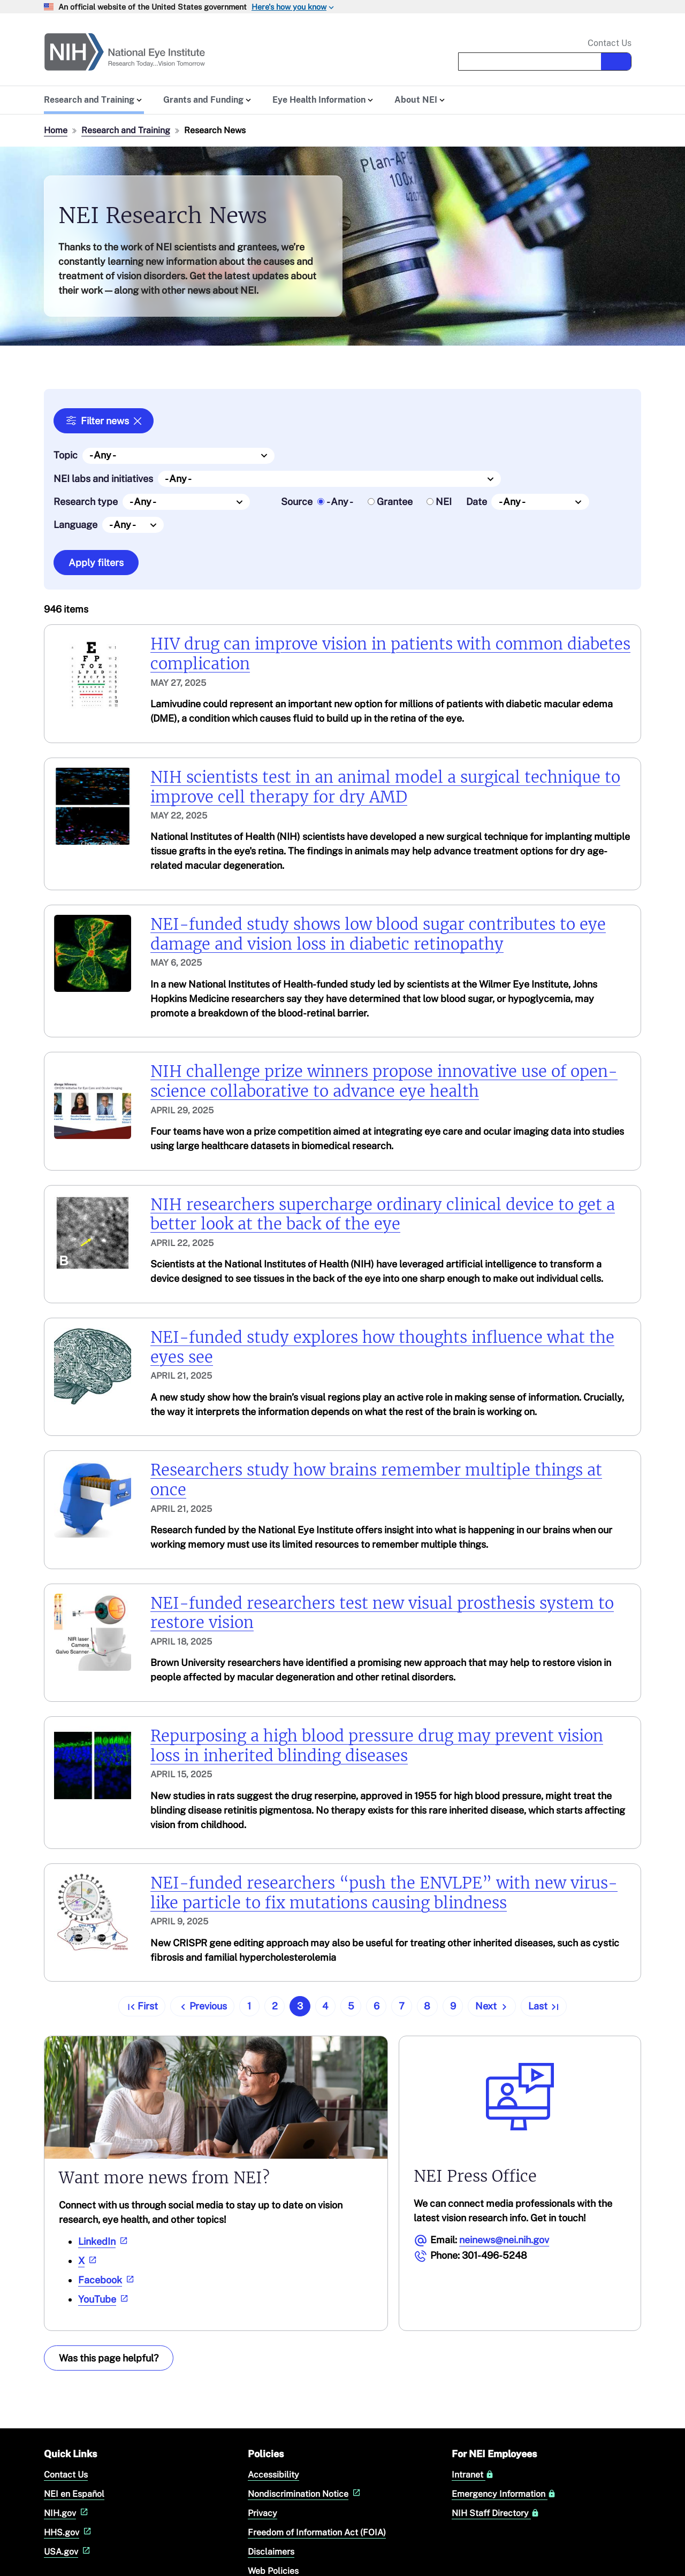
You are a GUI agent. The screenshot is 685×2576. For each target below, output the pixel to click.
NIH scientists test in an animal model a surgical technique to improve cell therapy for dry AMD (385, 786)
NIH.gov (67, 2513)
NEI (444, 501)
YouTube (104, 2298)
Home (55, 130)
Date (476, 501)
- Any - (339, 501)
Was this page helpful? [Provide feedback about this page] (108, 2357)
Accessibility (273, 2475)
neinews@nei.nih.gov (504, 2239)
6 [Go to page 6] (376, 2006)
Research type (86, 501)
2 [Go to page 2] (275, 2006)
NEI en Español (74, 2494)
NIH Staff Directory (495, 2513)
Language (75, 524)
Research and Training (125, 130)
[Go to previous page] (202, 2006)
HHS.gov (69, 2532)
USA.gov (68, 2552)
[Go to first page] (141, 2006)
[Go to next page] (492, 2006)
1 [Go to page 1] (249, 2006)
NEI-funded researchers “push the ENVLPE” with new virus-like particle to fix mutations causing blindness (384, 1893)
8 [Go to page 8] (427, 2006)
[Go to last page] (544, 2006)
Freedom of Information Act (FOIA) (317, 2532)
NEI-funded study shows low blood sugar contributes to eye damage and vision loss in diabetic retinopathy (378, 934)
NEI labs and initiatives (103, 478)
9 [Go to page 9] (453, 2006)
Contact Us (609, 43)
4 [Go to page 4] (325, 2006)
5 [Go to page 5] (351, 2006)
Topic (66, 455)
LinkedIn (104, 2240)
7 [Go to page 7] (402, 2006)
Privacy (262, 2513)
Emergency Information (504, 2494)
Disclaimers (271, 2552)
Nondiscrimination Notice (305, 2494)
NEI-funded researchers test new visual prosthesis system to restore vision (382, 1612)
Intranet (473, 2475)
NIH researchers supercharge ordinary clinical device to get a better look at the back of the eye (382, 1214)
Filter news (105, 420)
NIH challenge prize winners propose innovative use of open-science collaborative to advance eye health (384, 1081)
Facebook (107, 2279)
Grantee (395, 501)
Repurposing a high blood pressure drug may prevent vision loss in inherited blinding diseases (376, 1745)
